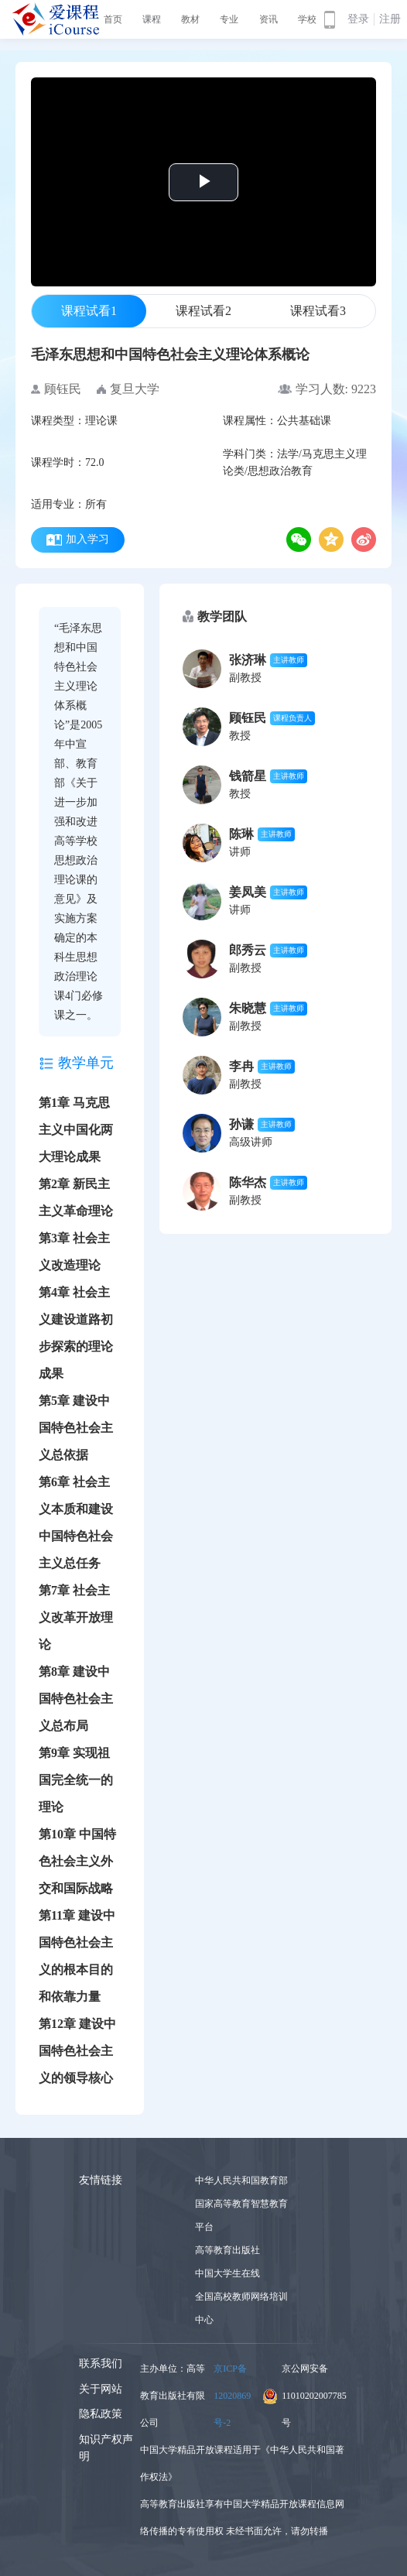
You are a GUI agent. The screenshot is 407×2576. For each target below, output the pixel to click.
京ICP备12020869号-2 (232, 2395)
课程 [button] (151, 19)
